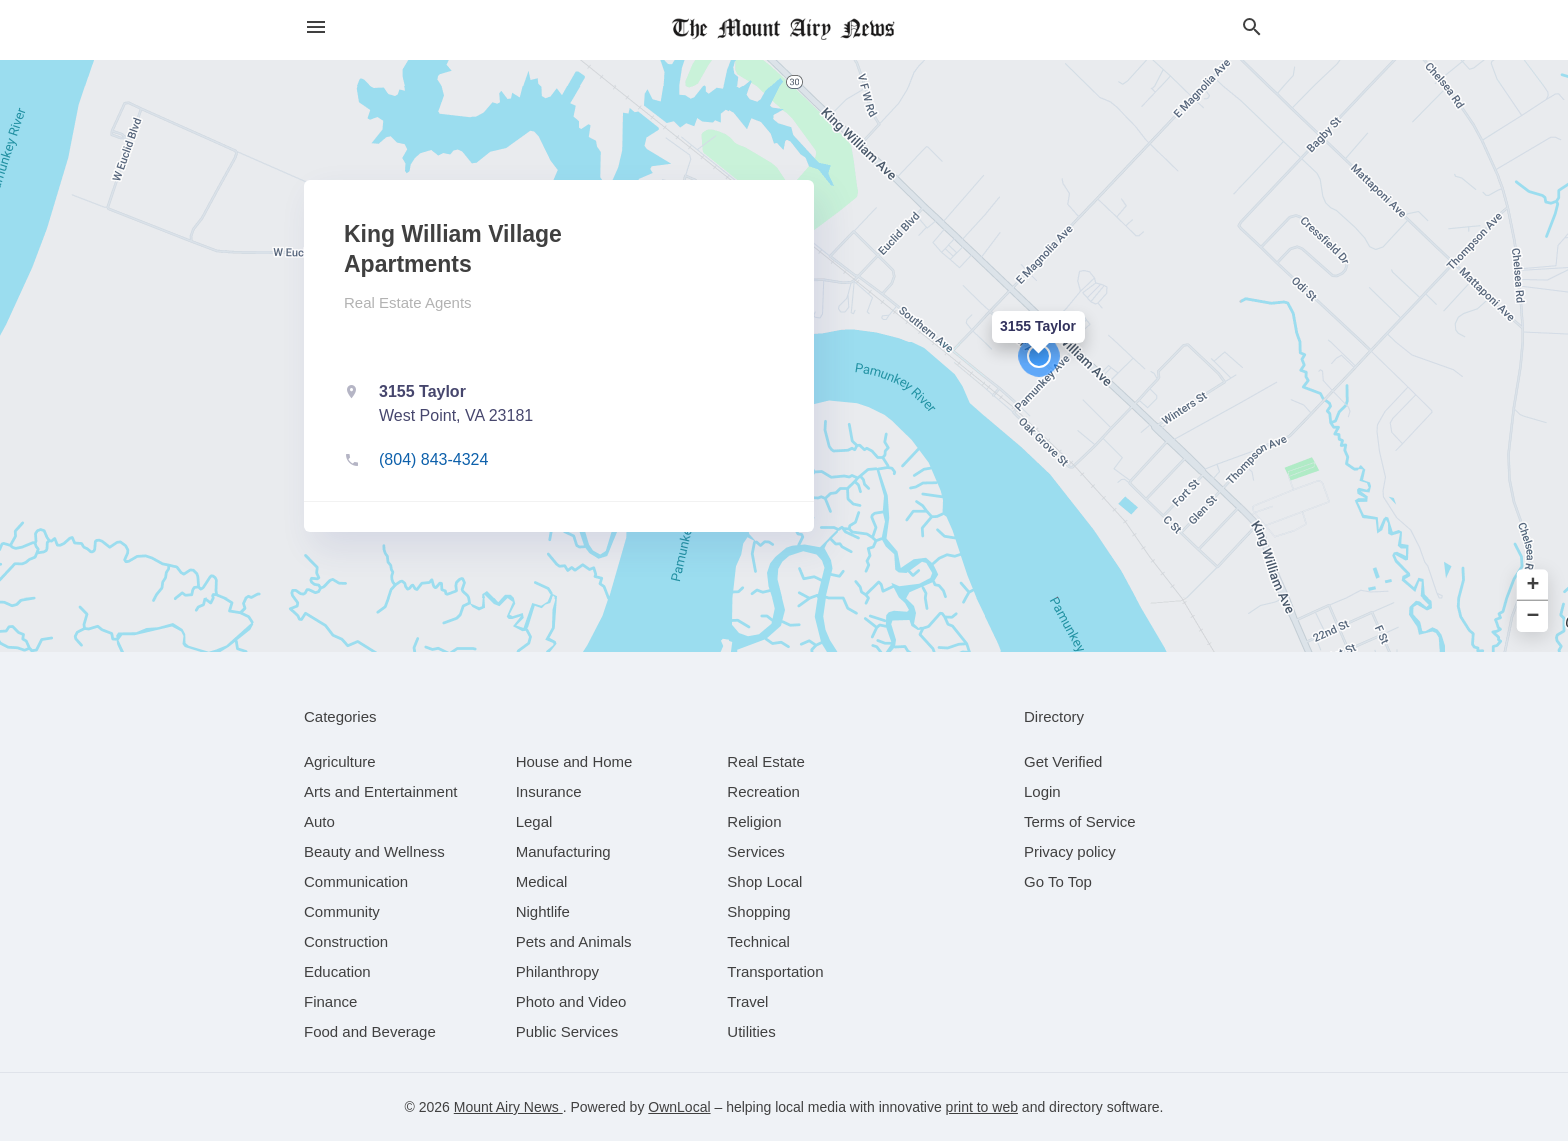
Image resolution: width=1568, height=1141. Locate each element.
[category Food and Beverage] (370, 1031)
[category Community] (342, 911)
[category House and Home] (574, 761)
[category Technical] (758, 941)
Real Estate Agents (408, 302)
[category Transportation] (775, 971)
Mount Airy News (508, 1107)
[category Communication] (356, 881)
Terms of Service (1080, 821)
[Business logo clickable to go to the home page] (784, 30)
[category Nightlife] (543, 911)
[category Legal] (534, 821)
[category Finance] (330, 1001)
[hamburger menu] (316, 27)
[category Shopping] (758, 911)
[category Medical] (542, 881)
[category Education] (337, 971)
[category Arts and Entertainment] (380, 791)
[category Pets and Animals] (574, 941)
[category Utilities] (751, 1031)
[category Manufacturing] (563, 851)
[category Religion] (754, 821)
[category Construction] (346, 941)
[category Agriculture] (340, 761)
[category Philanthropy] (557, 971)
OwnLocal (679, 1107)
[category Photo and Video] (571, 1001)
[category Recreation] (763, 791)
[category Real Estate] (766, 761)
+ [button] (1533, 585)
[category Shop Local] (764, 881)
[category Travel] (747, 1001)
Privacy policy (1070, 851)
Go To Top (1058, 881)
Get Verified (1063, 761)
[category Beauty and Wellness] (374, 851)
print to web (982, 1107)
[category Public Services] (567, 1031)
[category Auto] (319, 821)
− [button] (1533, 616)
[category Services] (756, 851)
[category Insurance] (549, 791)
